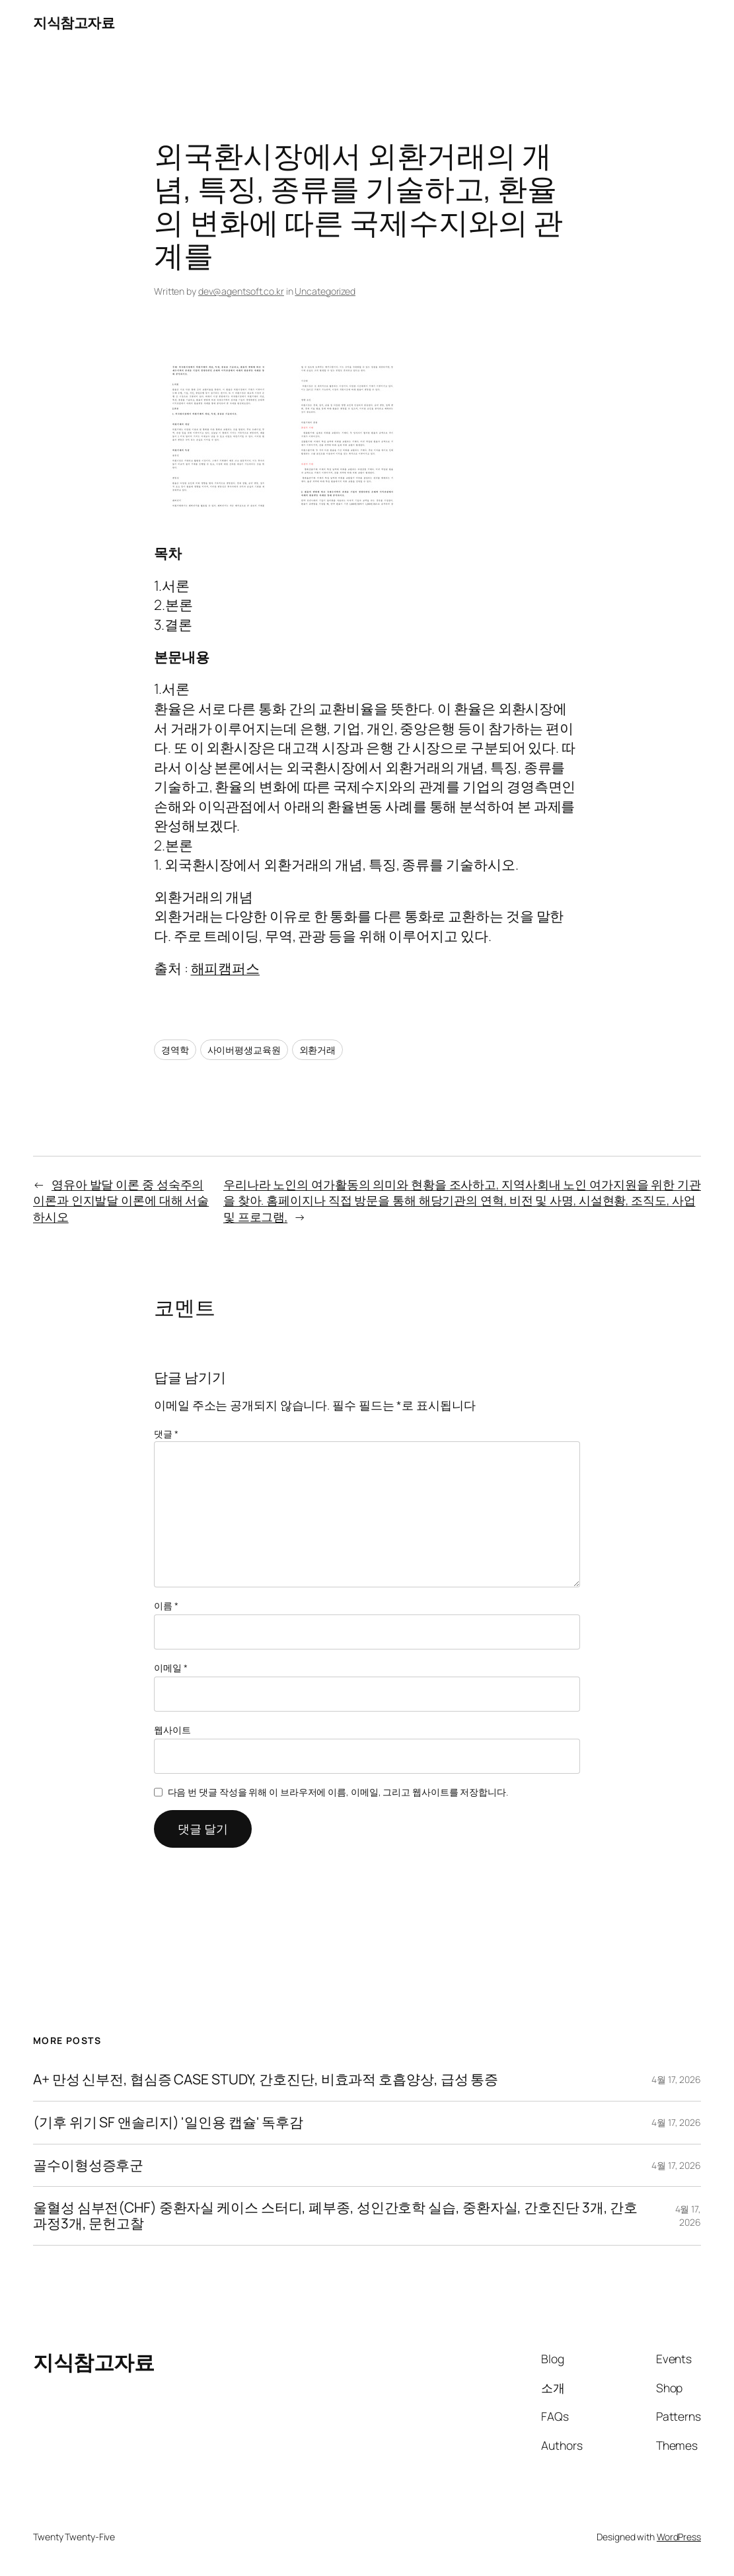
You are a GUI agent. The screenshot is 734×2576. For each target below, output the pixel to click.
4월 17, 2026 (676, 2079)
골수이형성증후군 (88, 2166)
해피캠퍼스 (225, 968)
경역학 (175, 1049)
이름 (166, 1605)
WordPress (679, 2536)
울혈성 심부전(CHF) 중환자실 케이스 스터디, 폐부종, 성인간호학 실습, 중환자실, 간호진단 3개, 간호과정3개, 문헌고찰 (335, 2215)
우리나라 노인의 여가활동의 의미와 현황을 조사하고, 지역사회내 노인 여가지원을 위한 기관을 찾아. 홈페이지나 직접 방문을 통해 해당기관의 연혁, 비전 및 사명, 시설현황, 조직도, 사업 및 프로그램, (462, 1200)
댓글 (166, 1433)
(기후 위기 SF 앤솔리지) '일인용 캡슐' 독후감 (168, 2123)
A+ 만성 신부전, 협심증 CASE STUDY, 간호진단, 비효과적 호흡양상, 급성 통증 (265, 2080)
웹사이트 (172, 1730)
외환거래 (317, 1049)
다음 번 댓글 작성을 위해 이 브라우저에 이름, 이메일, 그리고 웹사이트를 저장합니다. (338, 1792)
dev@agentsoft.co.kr (241, 291)
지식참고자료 (73, 22)
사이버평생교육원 (244, 1049)
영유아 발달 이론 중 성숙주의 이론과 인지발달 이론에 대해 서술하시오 (121, 1200)
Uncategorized (325, 291)
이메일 (171, 1667)
